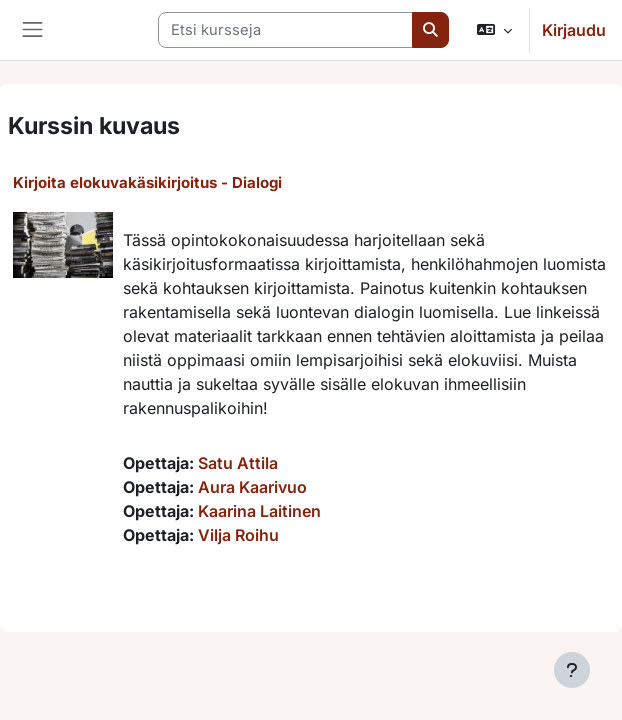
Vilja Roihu (238, 535)
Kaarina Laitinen (259, 511)
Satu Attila (238, 463)
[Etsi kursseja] (285, 30)
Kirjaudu (574, 30)
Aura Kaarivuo (252, 487)
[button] (494, 30)
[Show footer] (572, 670)
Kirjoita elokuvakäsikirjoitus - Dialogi (147, 182)
